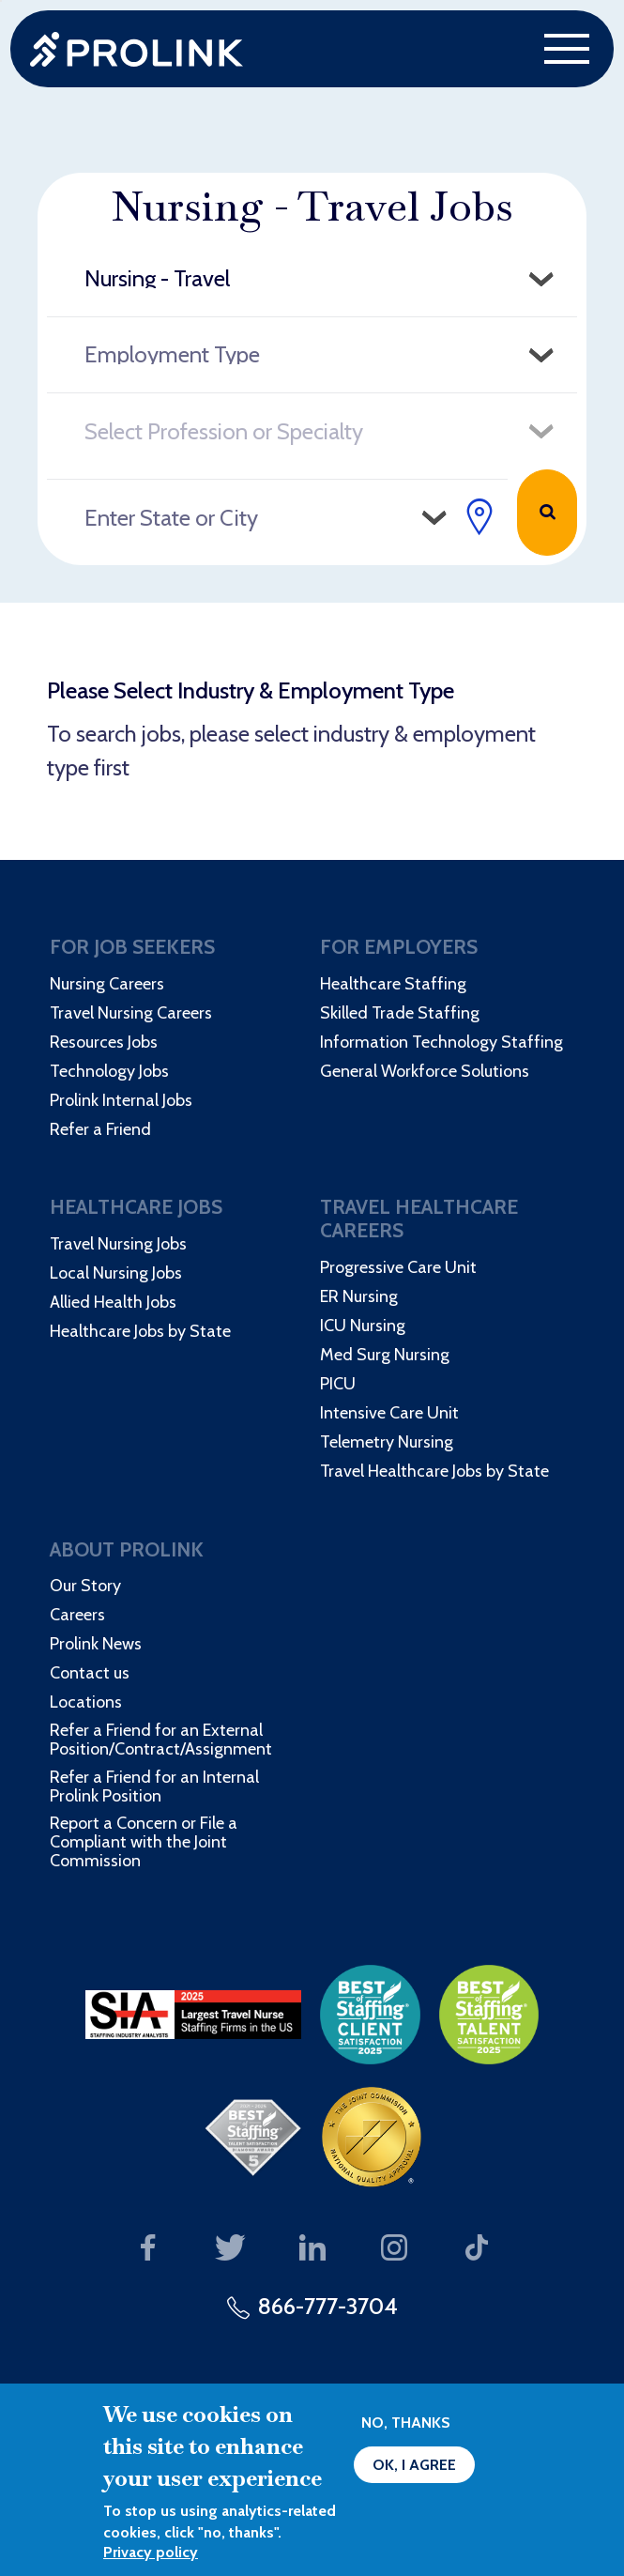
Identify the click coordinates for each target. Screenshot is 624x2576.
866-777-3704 (328, 2306)
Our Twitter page (230, 2248)
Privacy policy (150, 2552)
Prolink (136, 49)
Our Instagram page (394, 2248)
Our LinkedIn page (312, 2248)
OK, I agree (414, 2465)
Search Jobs (547, 512)
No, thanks (405, 2422)
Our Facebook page (147, 2248)
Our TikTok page (476, 2248)
